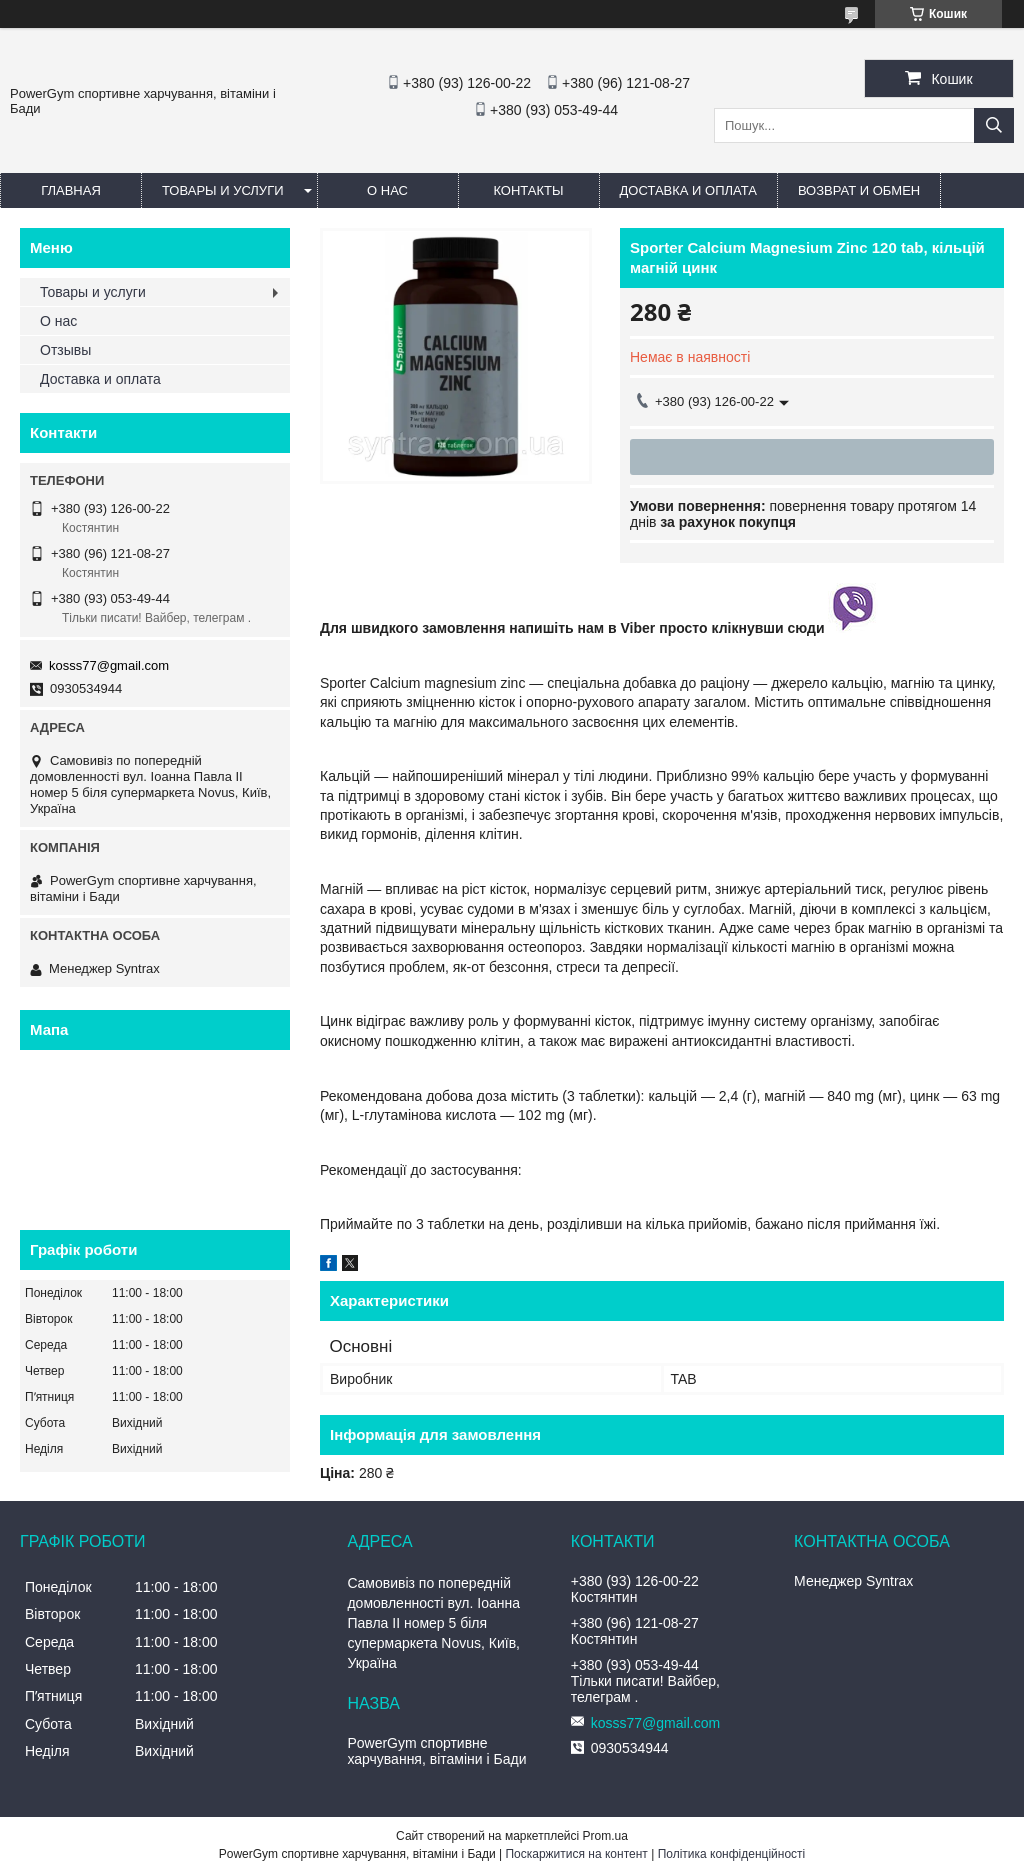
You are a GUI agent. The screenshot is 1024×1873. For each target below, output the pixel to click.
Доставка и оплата (688, 190)
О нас (387, 190)
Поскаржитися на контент (576, 1854)
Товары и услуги (223, 190)
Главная (71, 190)
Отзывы (65, 350)
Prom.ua (605, 1836)
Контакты (528, 190)
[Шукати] (994, 125)
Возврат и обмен (859, 190)
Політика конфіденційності (732, 1854)
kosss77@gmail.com (109, 665)
